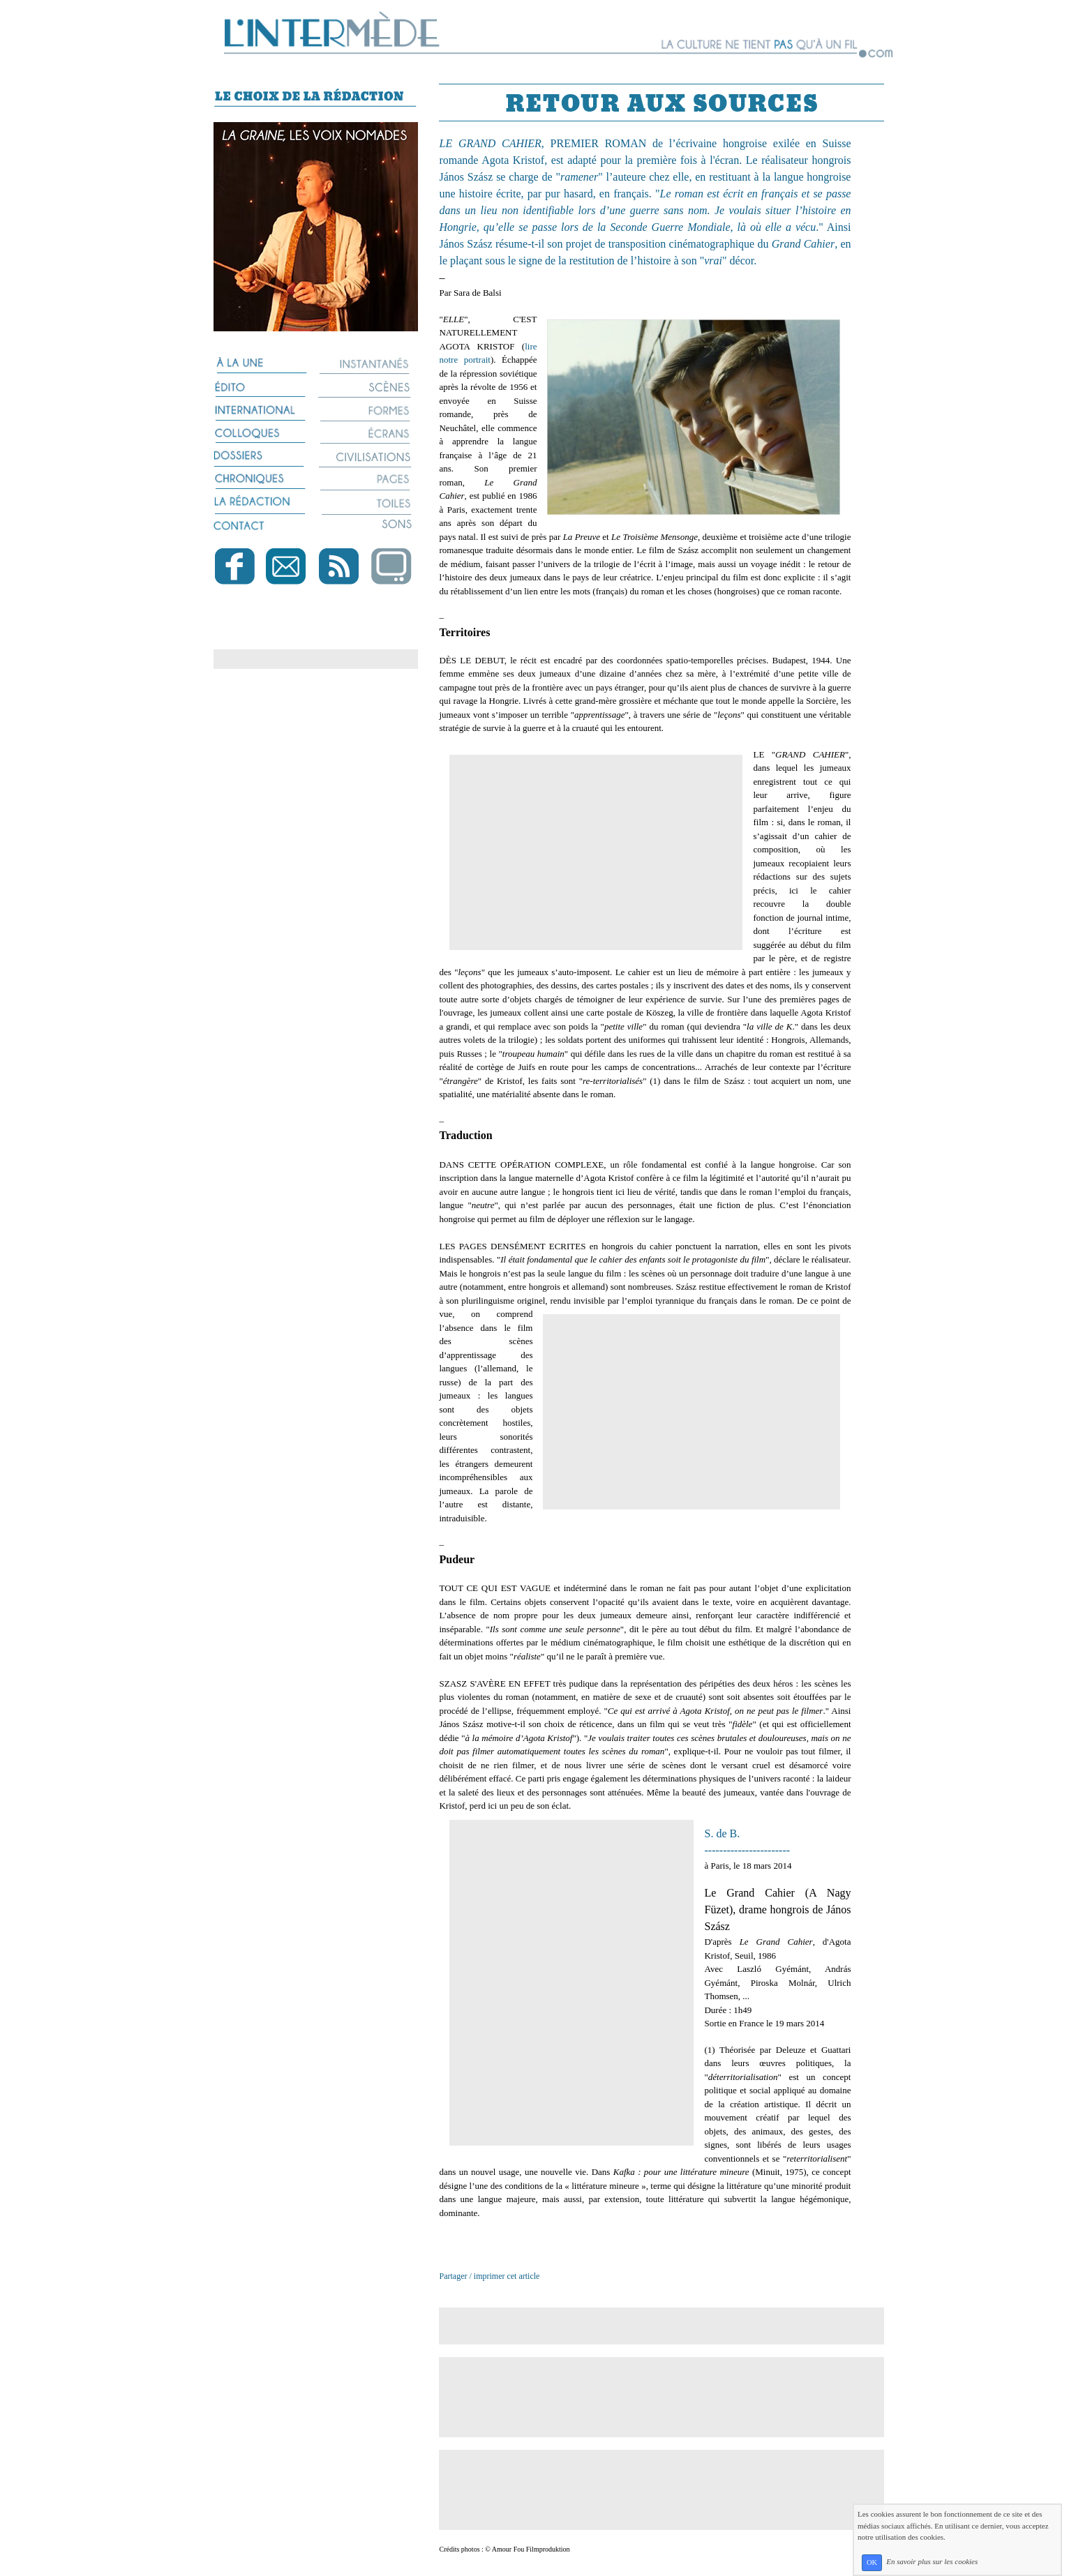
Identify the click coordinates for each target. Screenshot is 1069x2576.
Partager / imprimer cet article (489, 2276)
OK (872, 2562)
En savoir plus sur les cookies (932, 2562)
